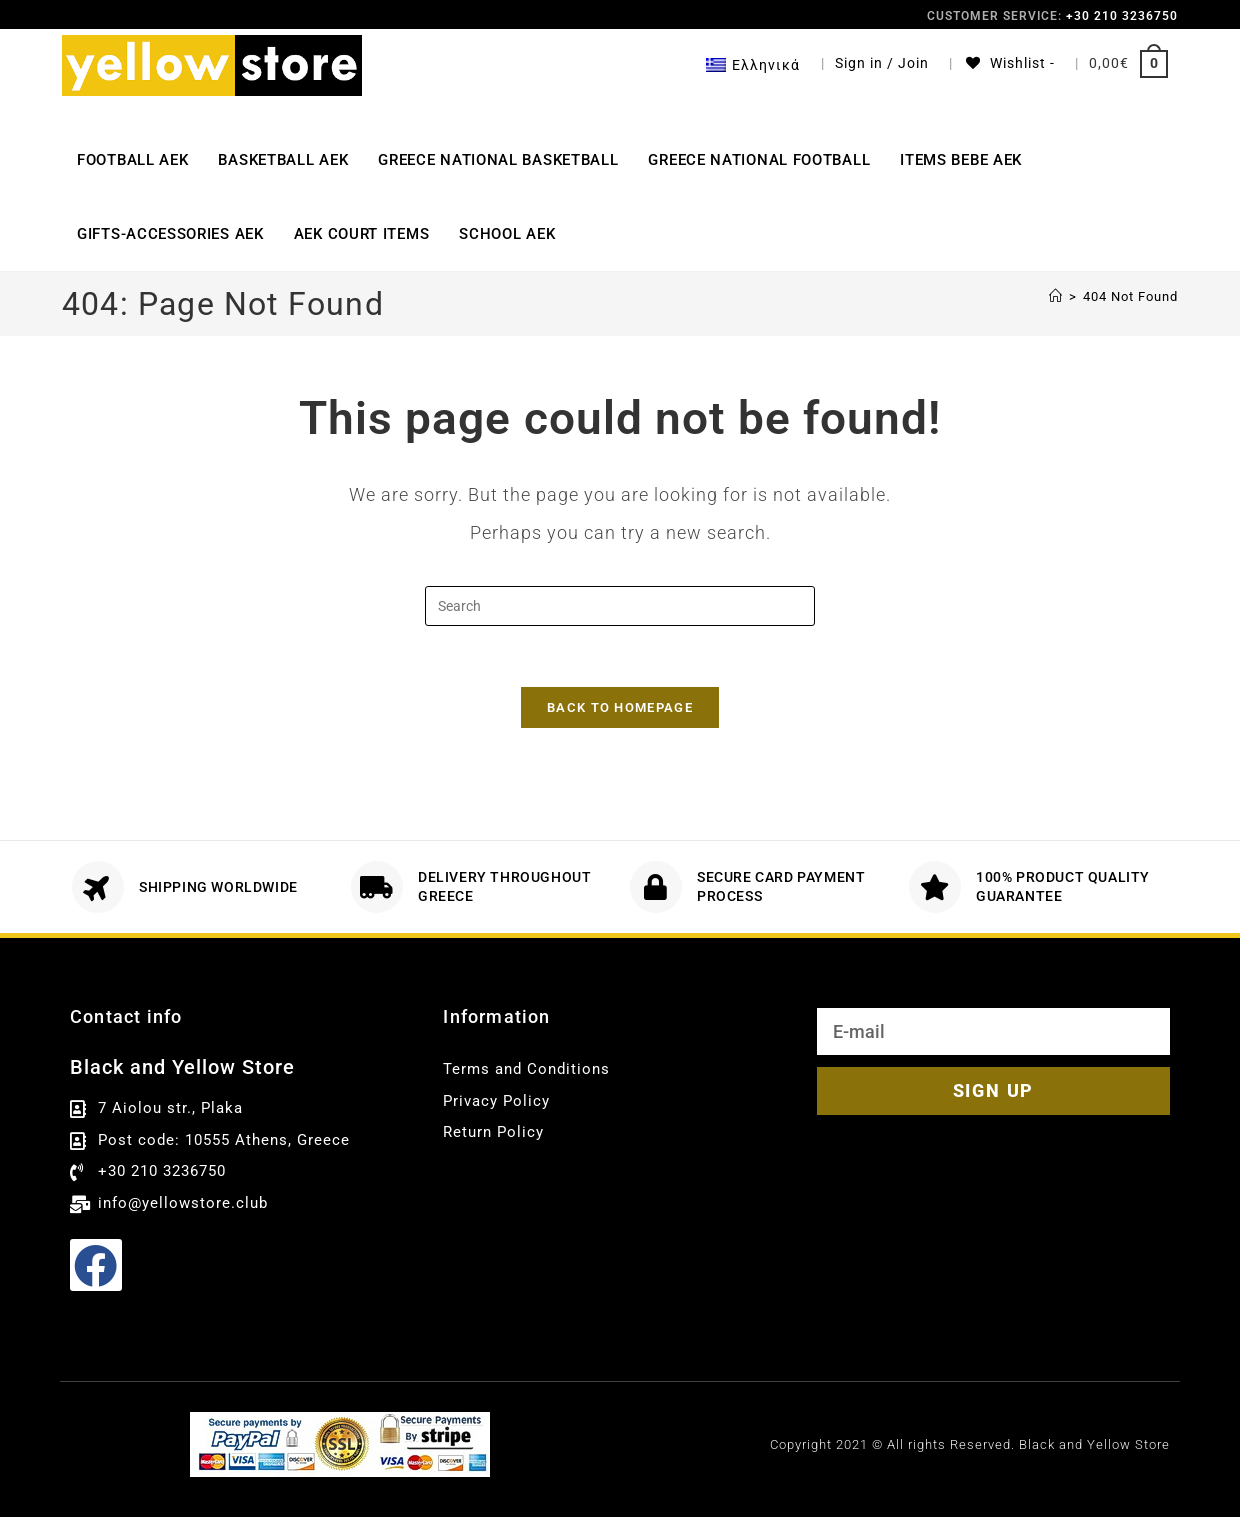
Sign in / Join (882, 63)
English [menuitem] (688, 1472)
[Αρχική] (1056, 296)
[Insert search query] (620, 606)
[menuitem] (753, 65)
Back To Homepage (620, 707)
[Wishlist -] (1009, 63)
